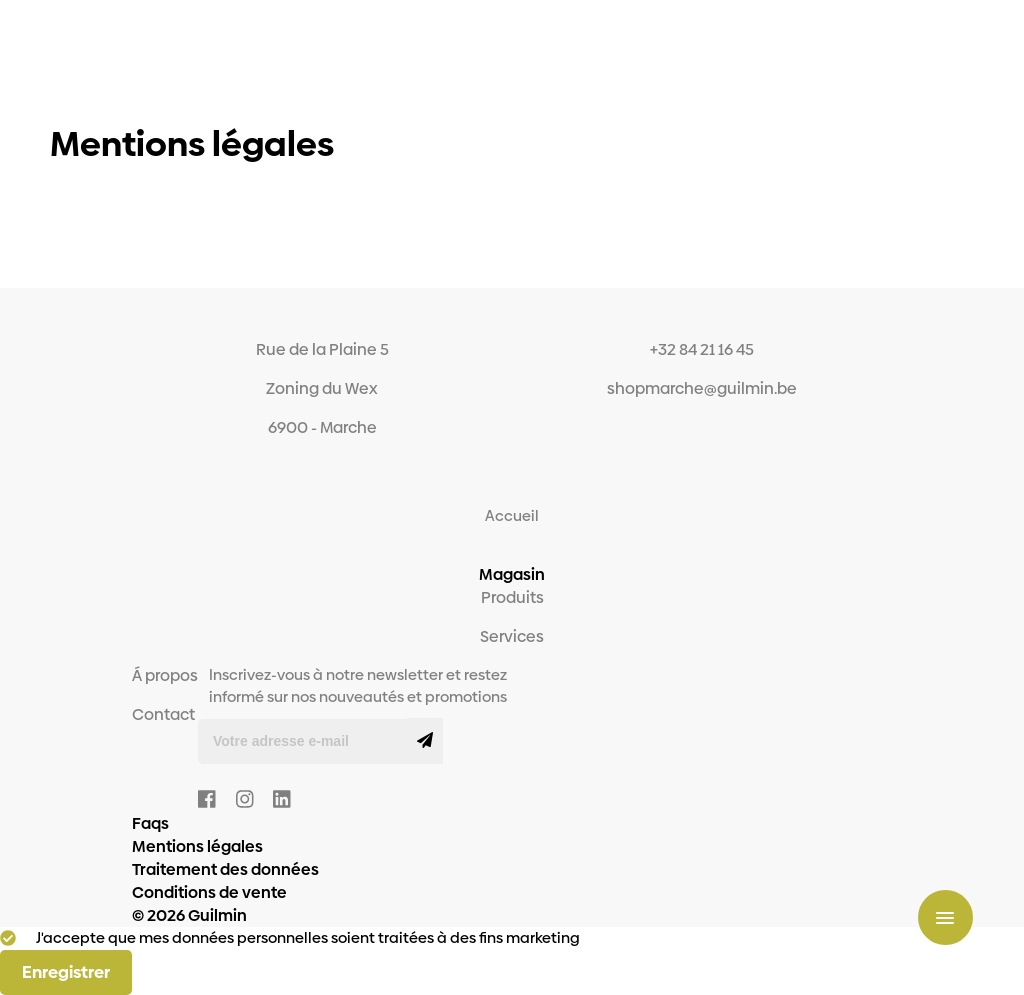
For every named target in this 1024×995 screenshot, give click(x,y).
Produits (512, 597)
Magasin (512, 574)
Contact (163, 714)
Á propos (165, 675)
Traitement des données (225, 869)
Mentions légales (197, 846)
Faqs (150, 823)
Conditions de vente (209, 892)
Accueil (512, 515)
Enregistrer (66, 972)
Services (512, 636)
